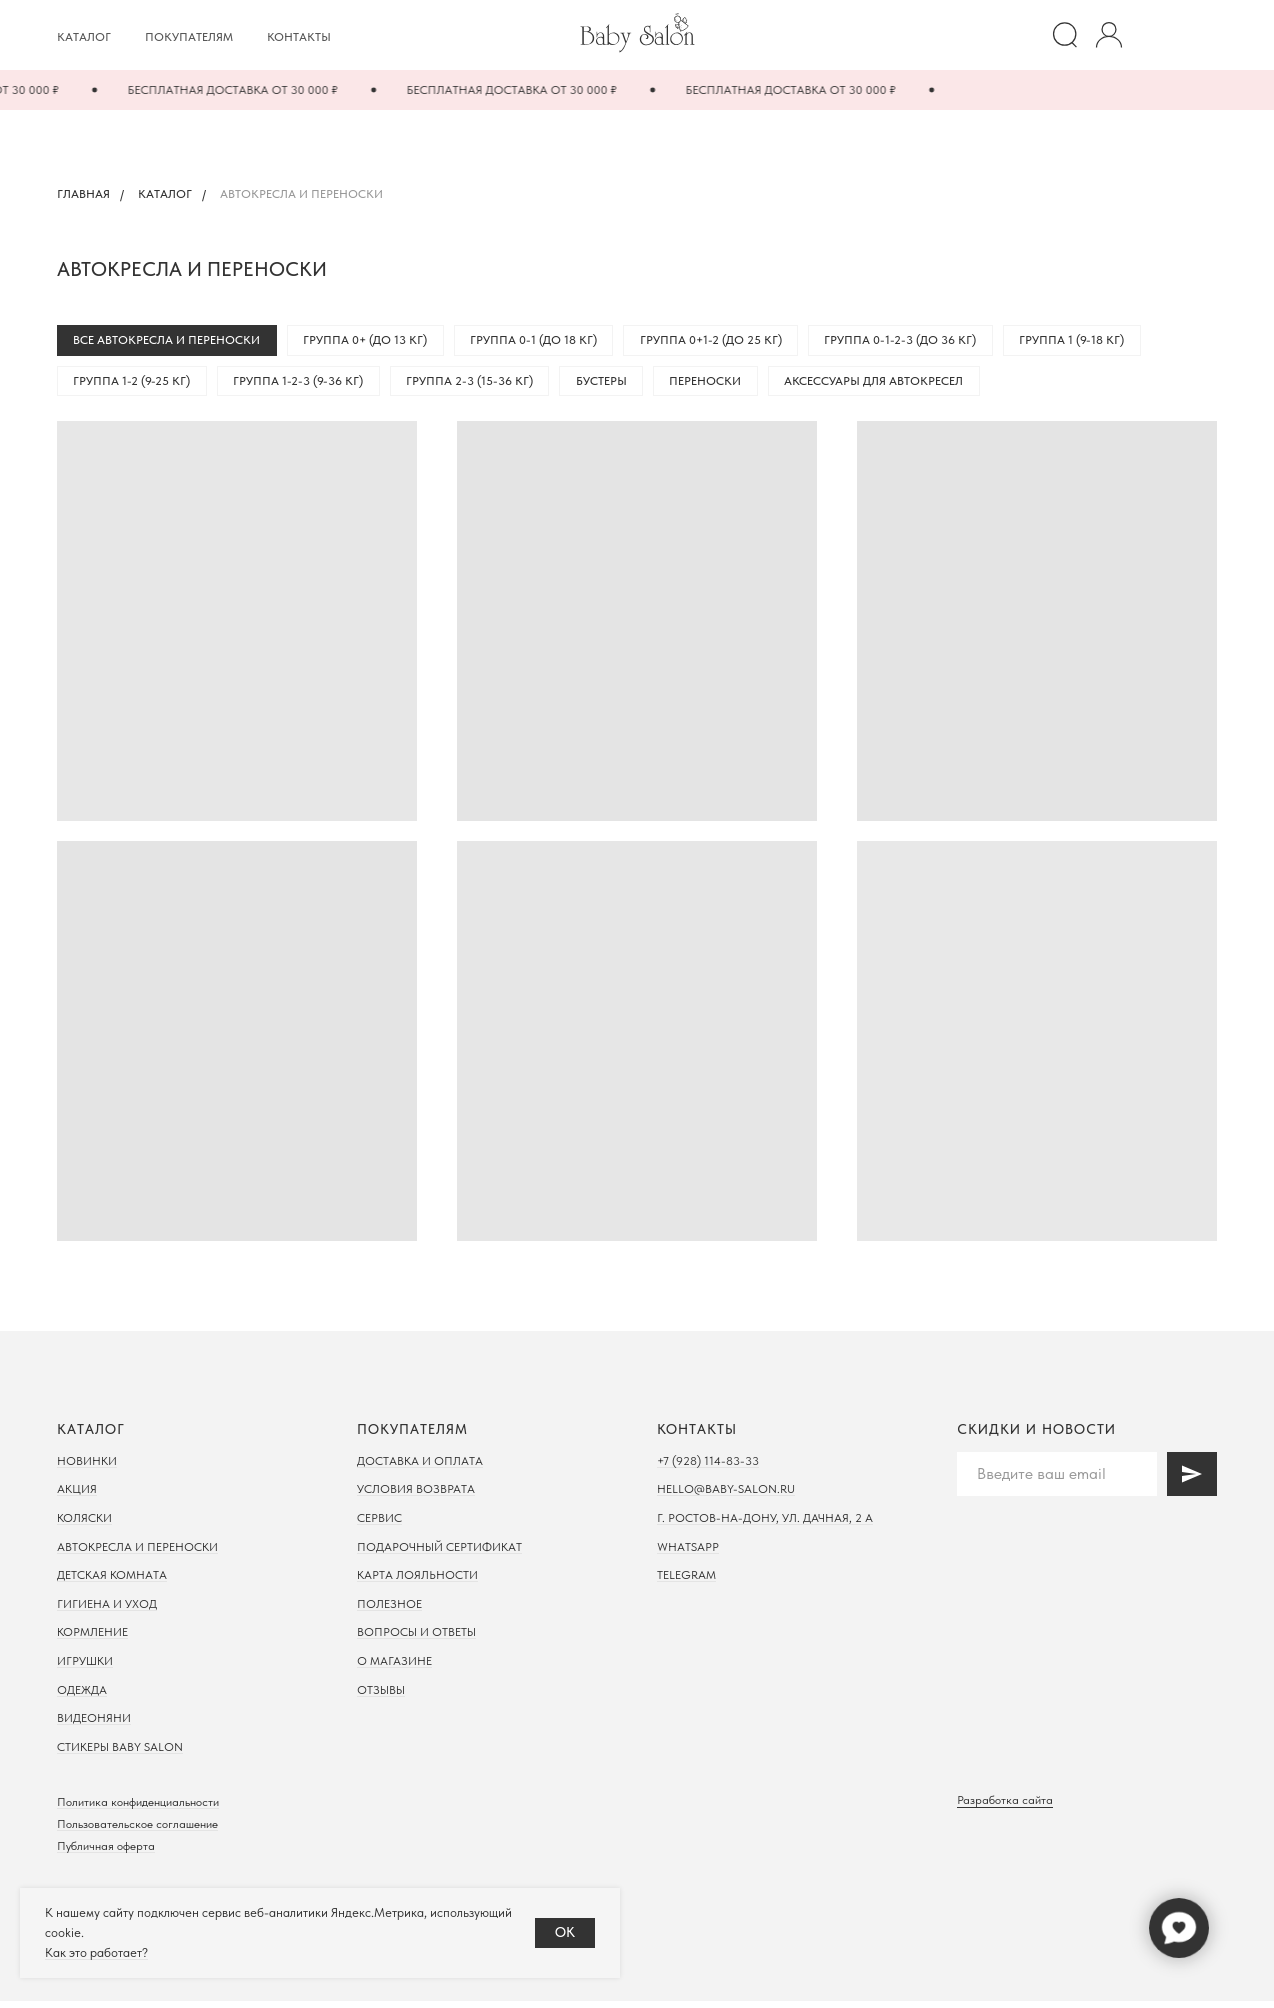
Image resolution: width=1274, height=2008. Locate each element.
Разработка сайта (1005, 1807)
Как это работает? (96, 1952)
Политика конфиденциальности (138, 1809)
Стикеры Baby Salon (120, 1754)
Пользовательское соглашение (137, 1831)
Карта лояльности (417, 1582)
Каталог (84, 37)
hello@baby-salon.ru (726, 1496)
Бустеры (619, 386)
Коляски (84, 1525)
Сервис (379, 1525)
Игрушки (85, 1668)
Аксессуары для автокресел (902, 386)
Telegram (686, 1582)
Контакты (299, 37)
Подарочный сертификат (439, 1554)
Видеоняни (94, 1725)
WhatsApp (688, 1554)
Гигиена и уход (107, 1611)
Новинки (87, 1468)
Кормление (92, 1639)
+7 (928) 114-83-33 (708, 1468)
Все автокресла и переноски (169, 342)
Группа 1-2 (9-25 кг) (134, 386)
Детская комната (112, 1582)
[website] (1065, 35)
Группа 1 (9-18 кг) (1100, 342)
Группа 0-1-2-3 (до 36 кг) (924, 342)
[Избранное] (1153, 35)
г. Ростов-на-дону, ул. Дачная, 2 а (765, 1525)
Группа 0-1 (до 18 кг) (546, 342)
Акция (77, 1496)
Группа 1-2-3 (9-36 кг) (306, 386)
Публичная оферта (106, 1853)
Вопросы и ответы (416, 1639)
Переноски (729, 386)
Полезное (389, 1611)
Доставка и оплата (420, 1468)
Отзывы (381, 1697)
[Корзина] (1197, 35)
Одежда (82, 1697)
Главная (83, 194)
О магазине (394, 1668)
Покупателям (189, 37)
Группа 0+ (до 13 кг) (373, 342)
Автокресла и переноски (137, 1554)
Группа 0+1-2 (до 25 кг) (729, 342)
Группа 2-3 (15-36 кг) (482, 386)
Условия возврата (416, 1496)
